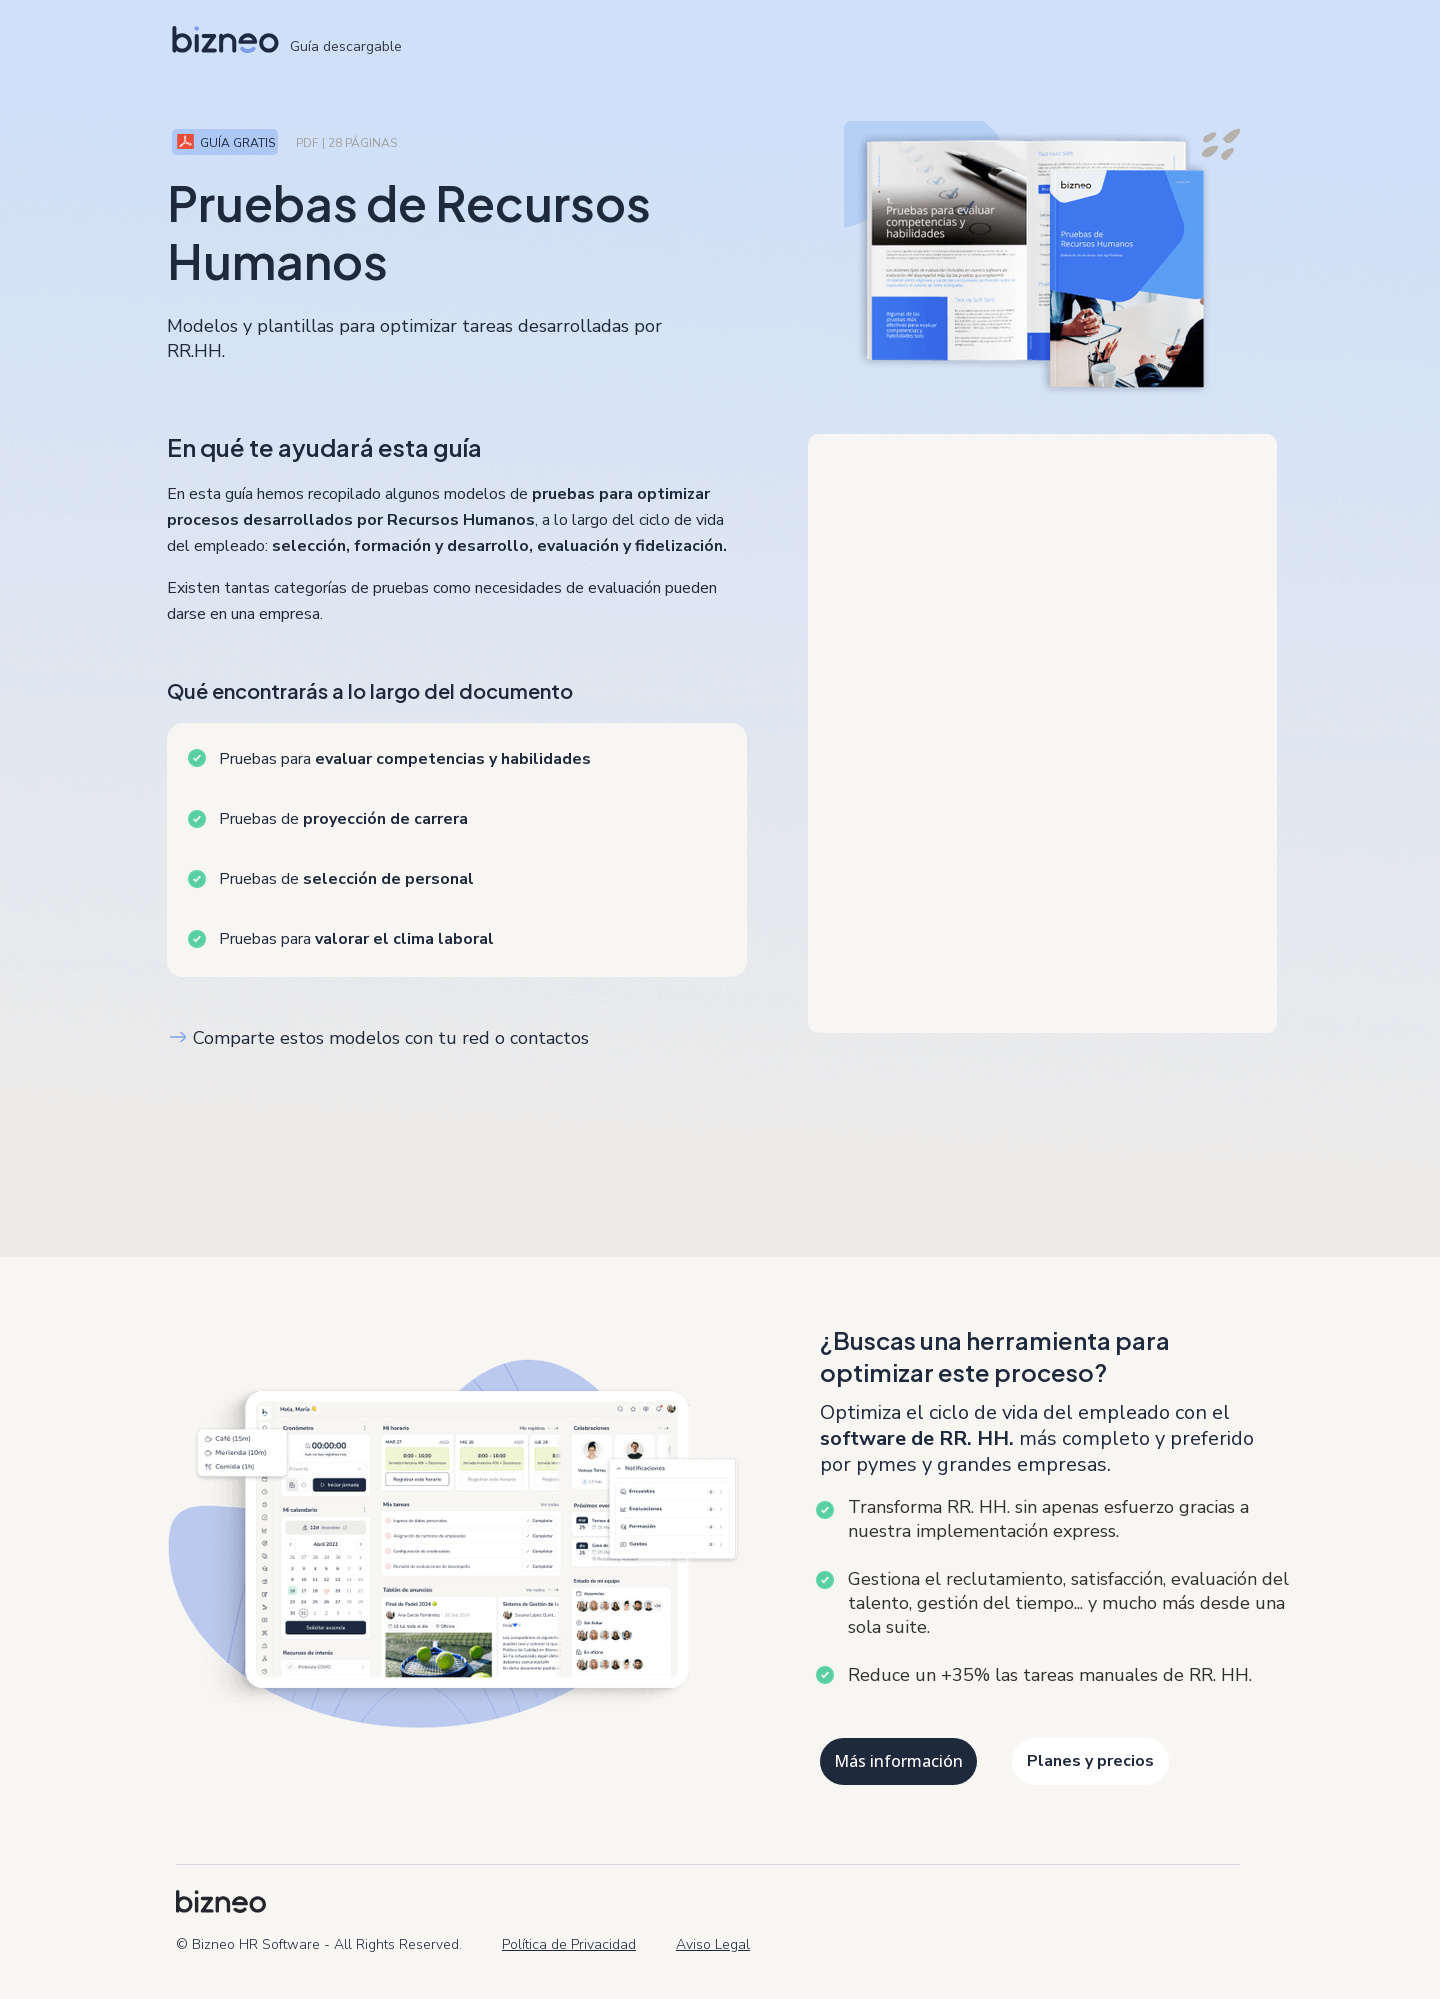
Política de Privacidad (569, 1944)
